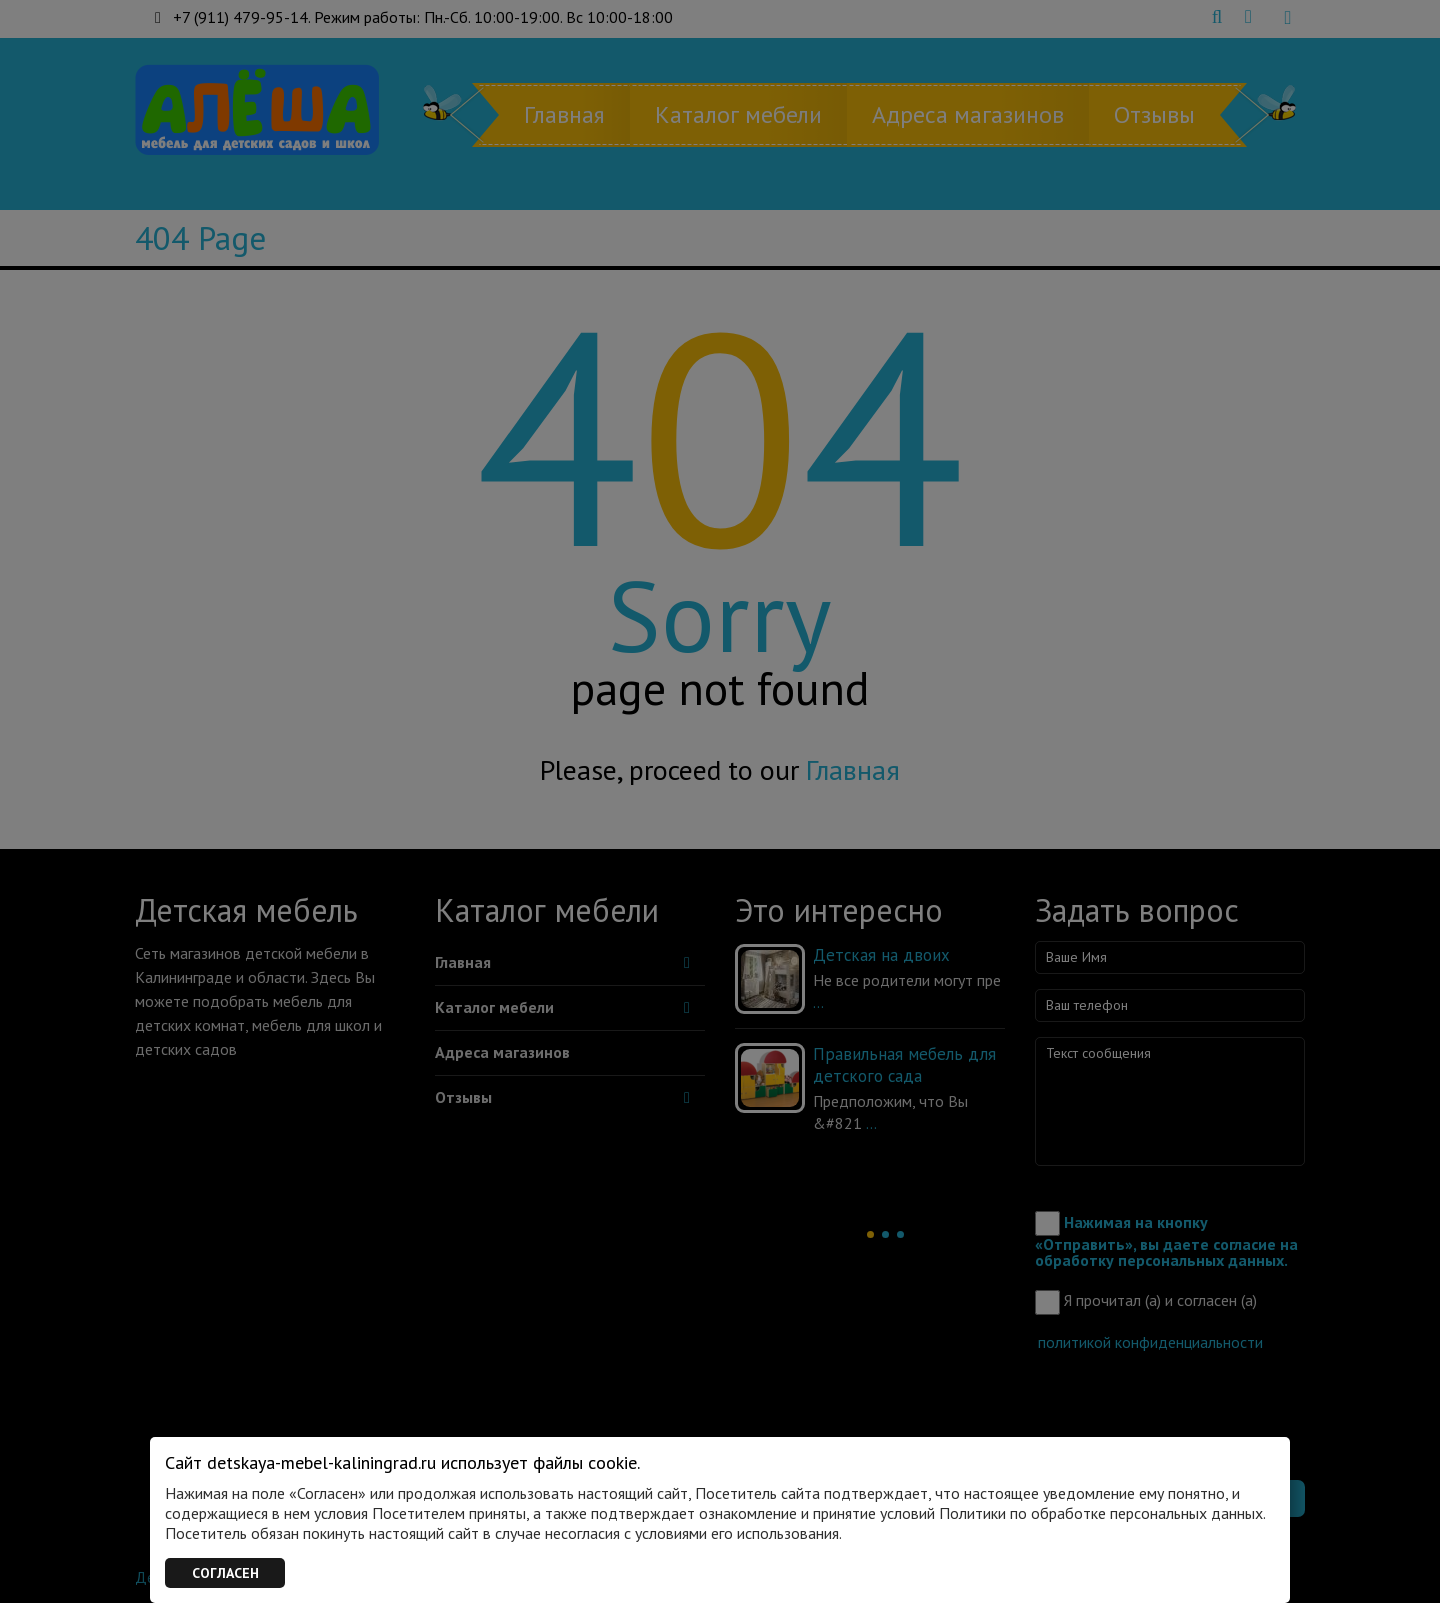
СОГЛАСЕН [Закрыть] (225, 1573)
